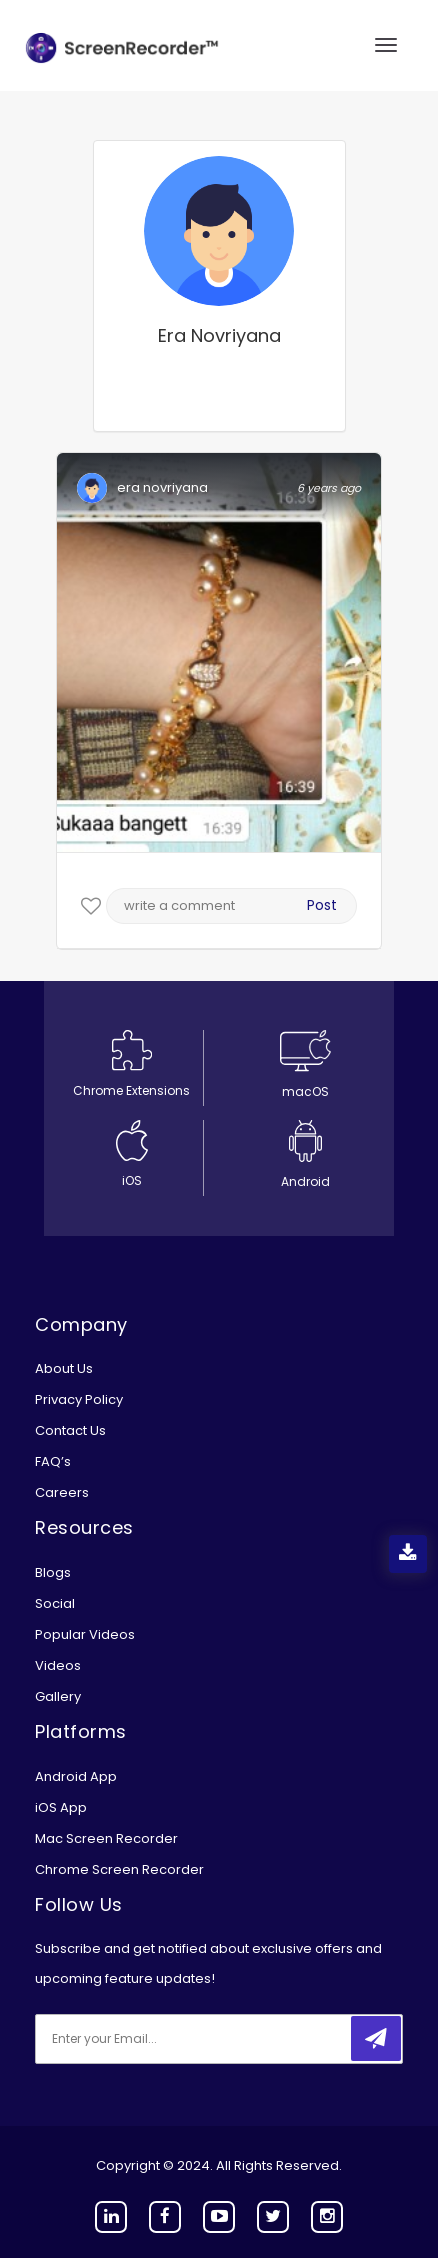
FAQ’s (53, 1461)
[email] (168, 2039)
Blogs (53, 1572)
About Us (64, 1368)
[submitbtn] (376, 2038)
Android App (76, 1776)
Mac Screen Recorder (106, 1838)
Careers (62, 1492)
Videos (58, 1665)
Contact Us (70, 1430)
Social (55, 1603)
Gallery (58, 1696)
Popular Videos (85, 1634)
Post (322, 905)
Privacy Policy (79, 1399)
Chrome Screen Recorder (119, 1869)
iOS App (61, 1807)
